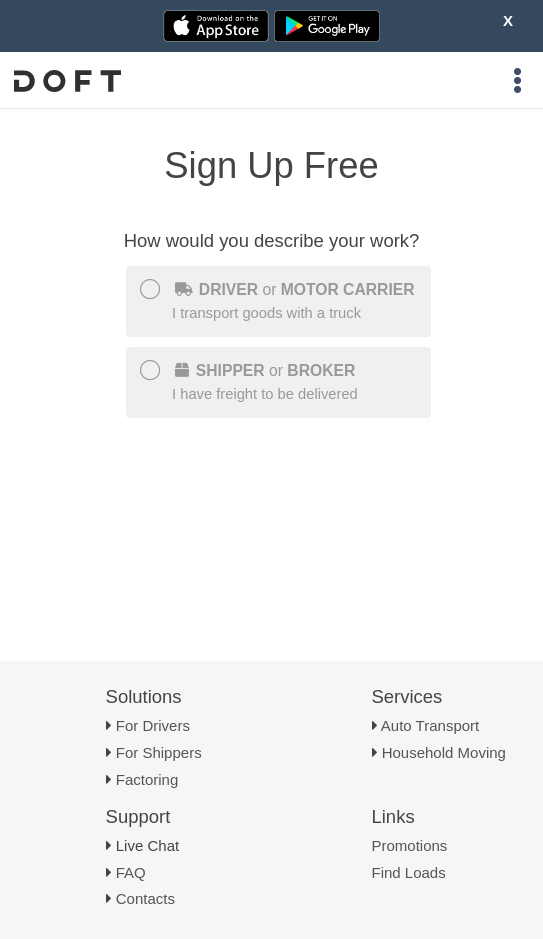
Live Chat (147, 845)
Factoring (147, 779)
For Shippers (159, 752)
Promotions (410, 845)
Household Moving (444, 752)
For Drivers (153, 725)
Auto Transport (430, 725)
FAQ (131, 872)
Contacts (145, 898)
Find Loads (409, 872)
